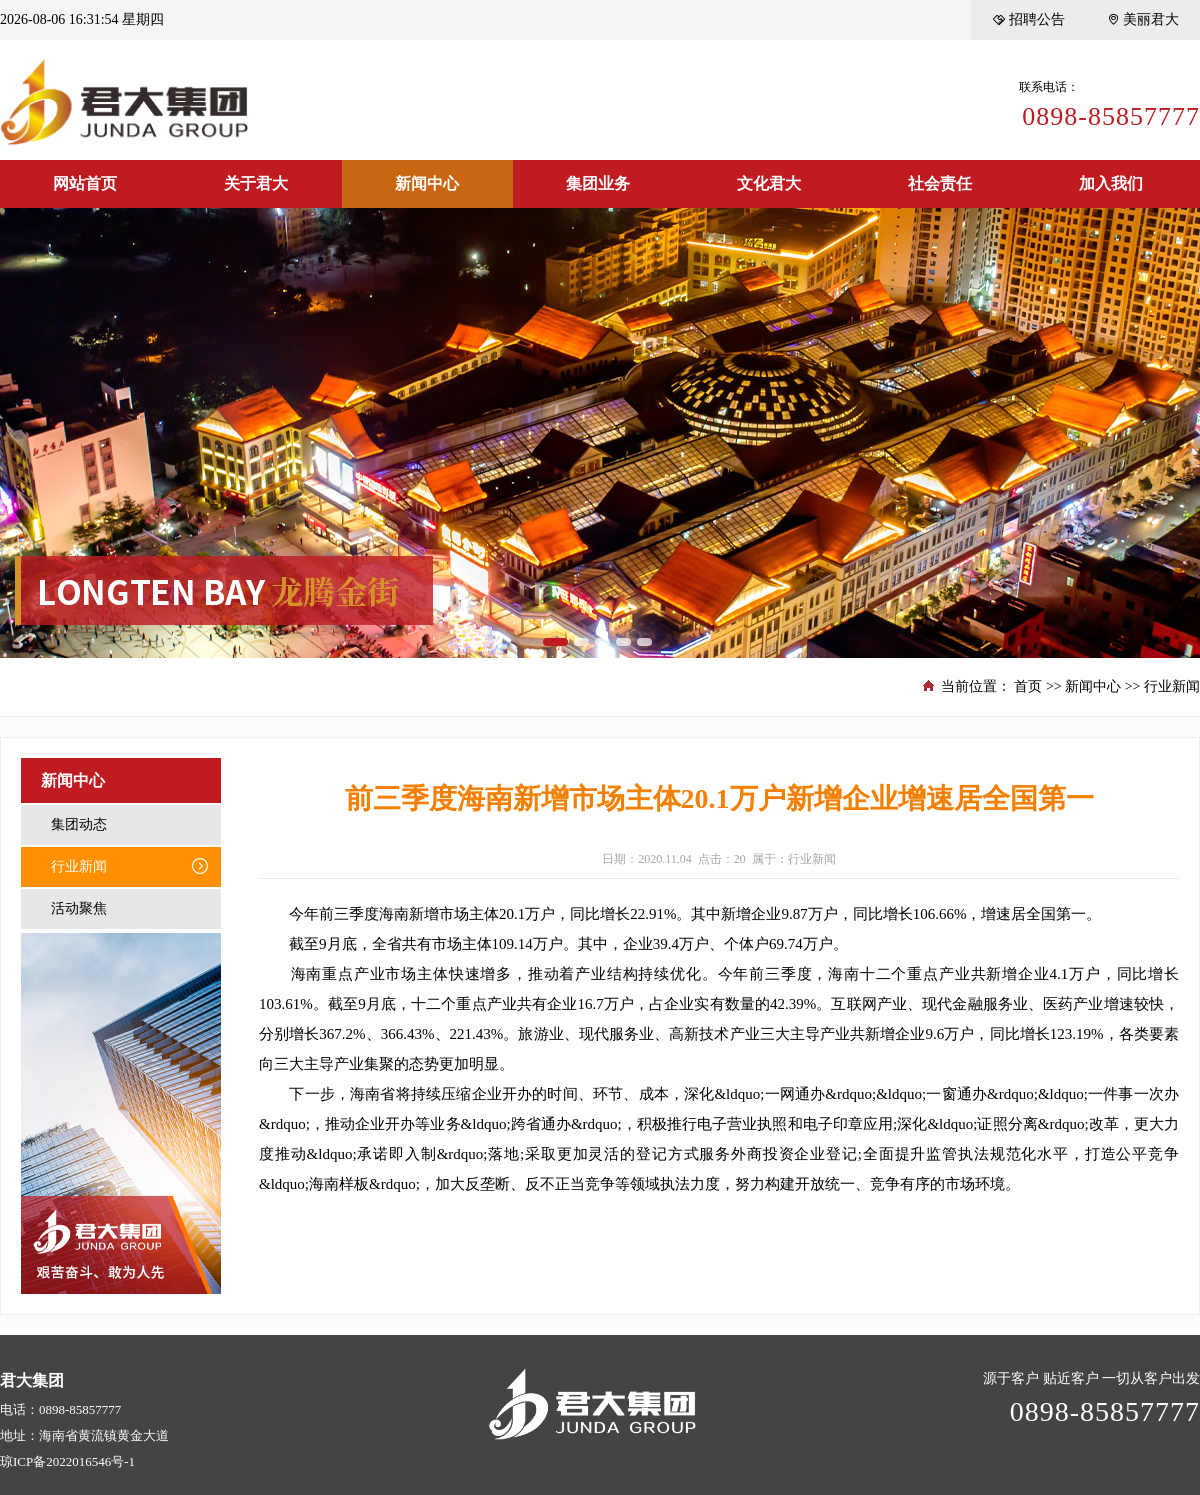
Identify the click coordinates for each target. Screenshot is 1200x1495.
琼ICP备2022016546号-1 (67, 1461)
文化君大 (769, 183)
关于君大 (256, 183)
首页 (1028, 686)
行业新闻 (1172, 686)
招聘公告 (1028, 20)
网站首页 (85, 183)
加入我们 (1111, 183)
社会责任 (940, 183)
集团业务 (598, 183)
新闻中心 (427, 183)
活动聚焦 (79, 908)
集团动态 (79, 824)
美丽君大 (1142, 20)
